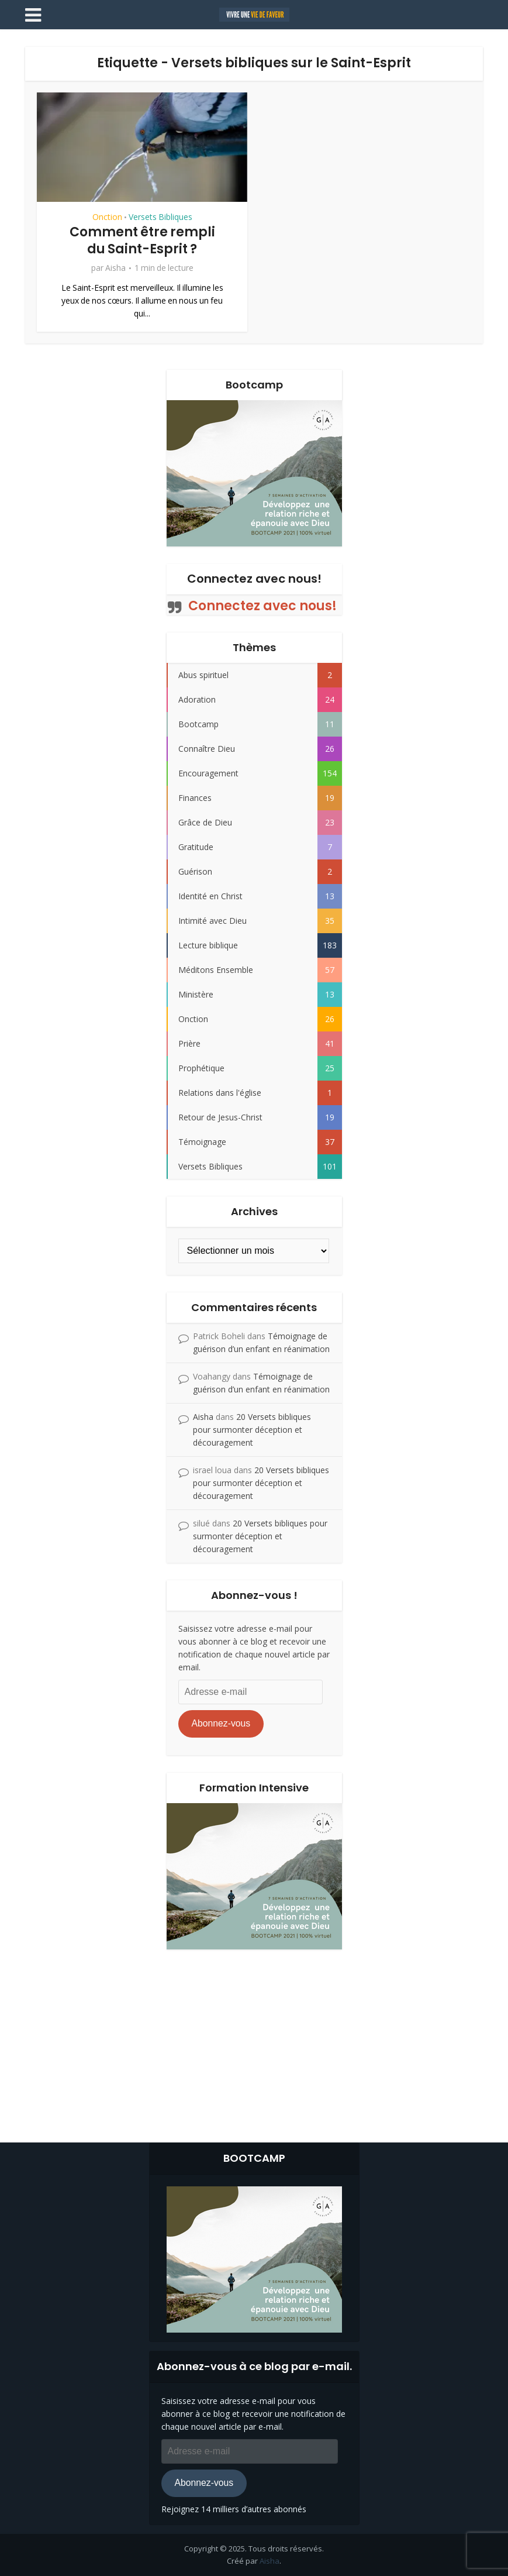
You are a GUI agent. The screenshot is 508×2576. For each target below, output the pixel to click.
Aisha (115, 268)
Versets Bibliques (160, 217)
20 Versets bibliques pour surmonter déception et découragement (252, 1429)
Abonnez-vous (220, 1723)
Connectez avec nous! (254, 578)
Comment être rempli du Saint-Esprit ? (142, 240)
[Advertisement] (254, 2043)
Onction (107, 217)
